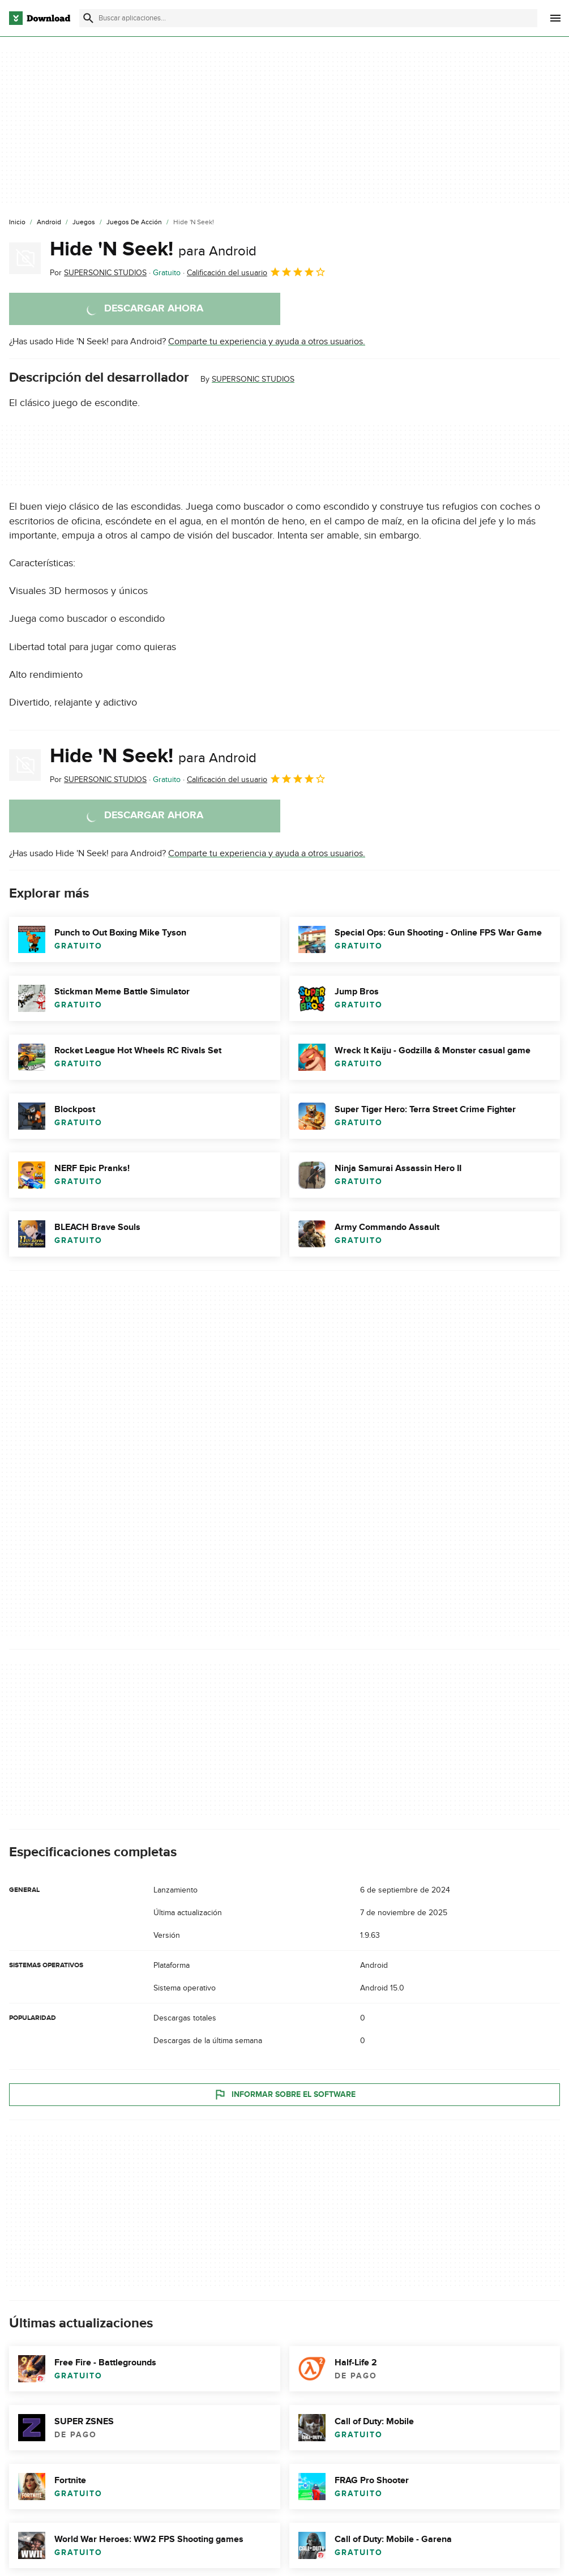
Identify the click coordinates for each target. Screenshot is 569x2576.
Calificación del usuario (256, 271)
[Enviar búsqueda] (88, 18)
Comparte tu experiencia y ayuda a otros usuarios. (266, 341)
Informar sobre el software (284, 2094)
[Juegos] (83, 222)
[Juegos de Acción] (134, 222)
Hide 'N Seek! (153, 249)
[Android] (49, 222)
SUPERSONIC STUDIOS (253, 379)
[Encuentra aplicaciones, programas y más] (308, 18)
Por (98, 272)
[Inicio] (17, 222)
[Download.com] (39, 18)
